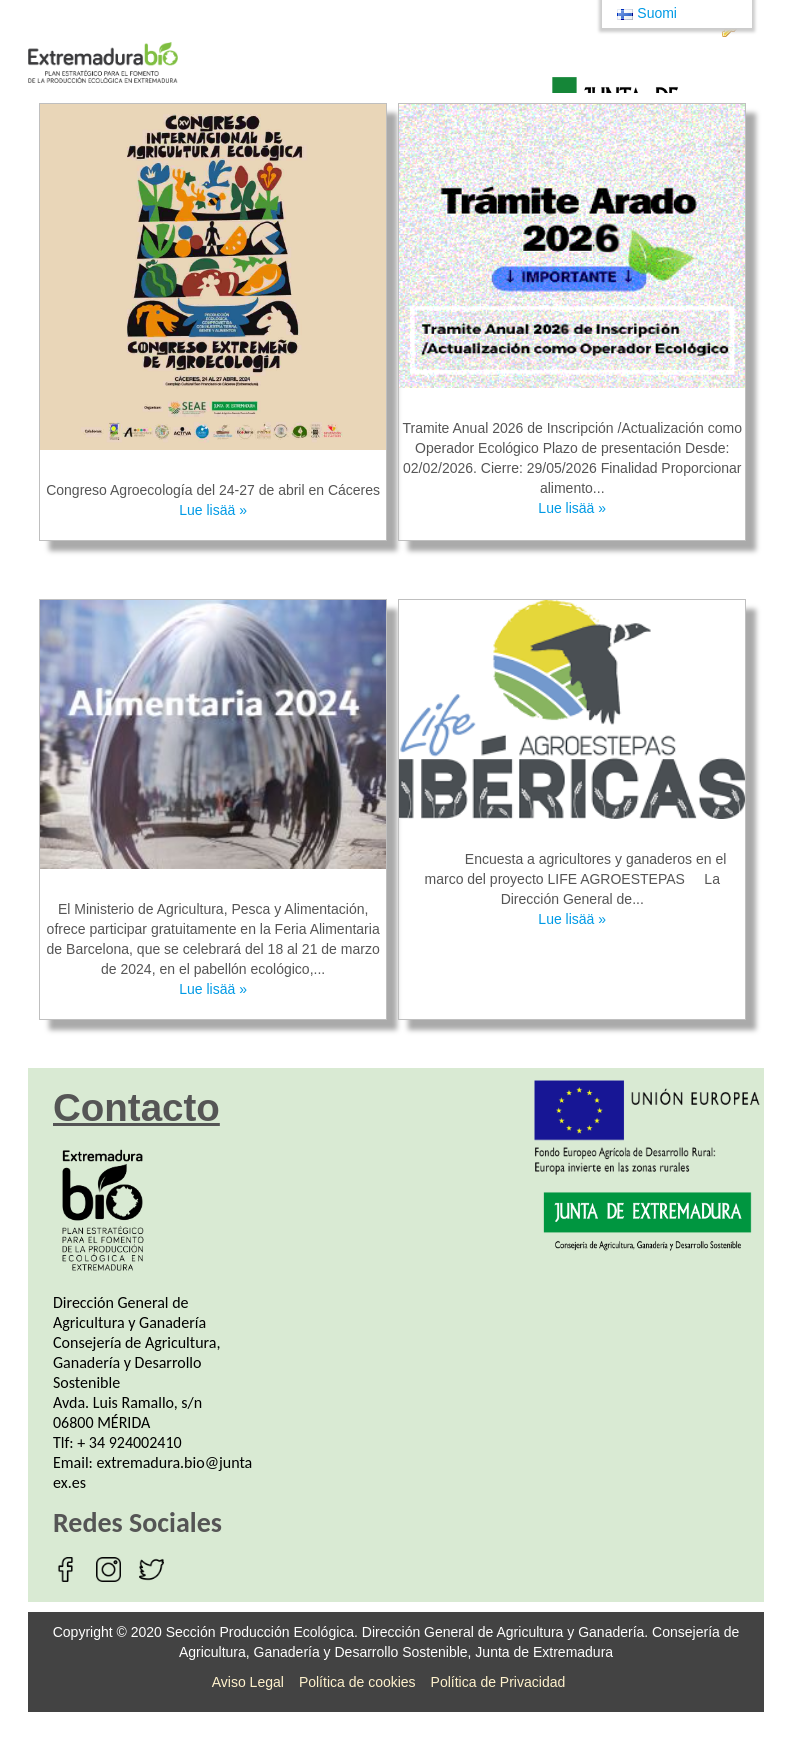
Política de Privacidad (498, 1682)
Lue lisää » (213, 510)
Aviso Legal (248, 1682)
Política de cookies (357, 1682)
